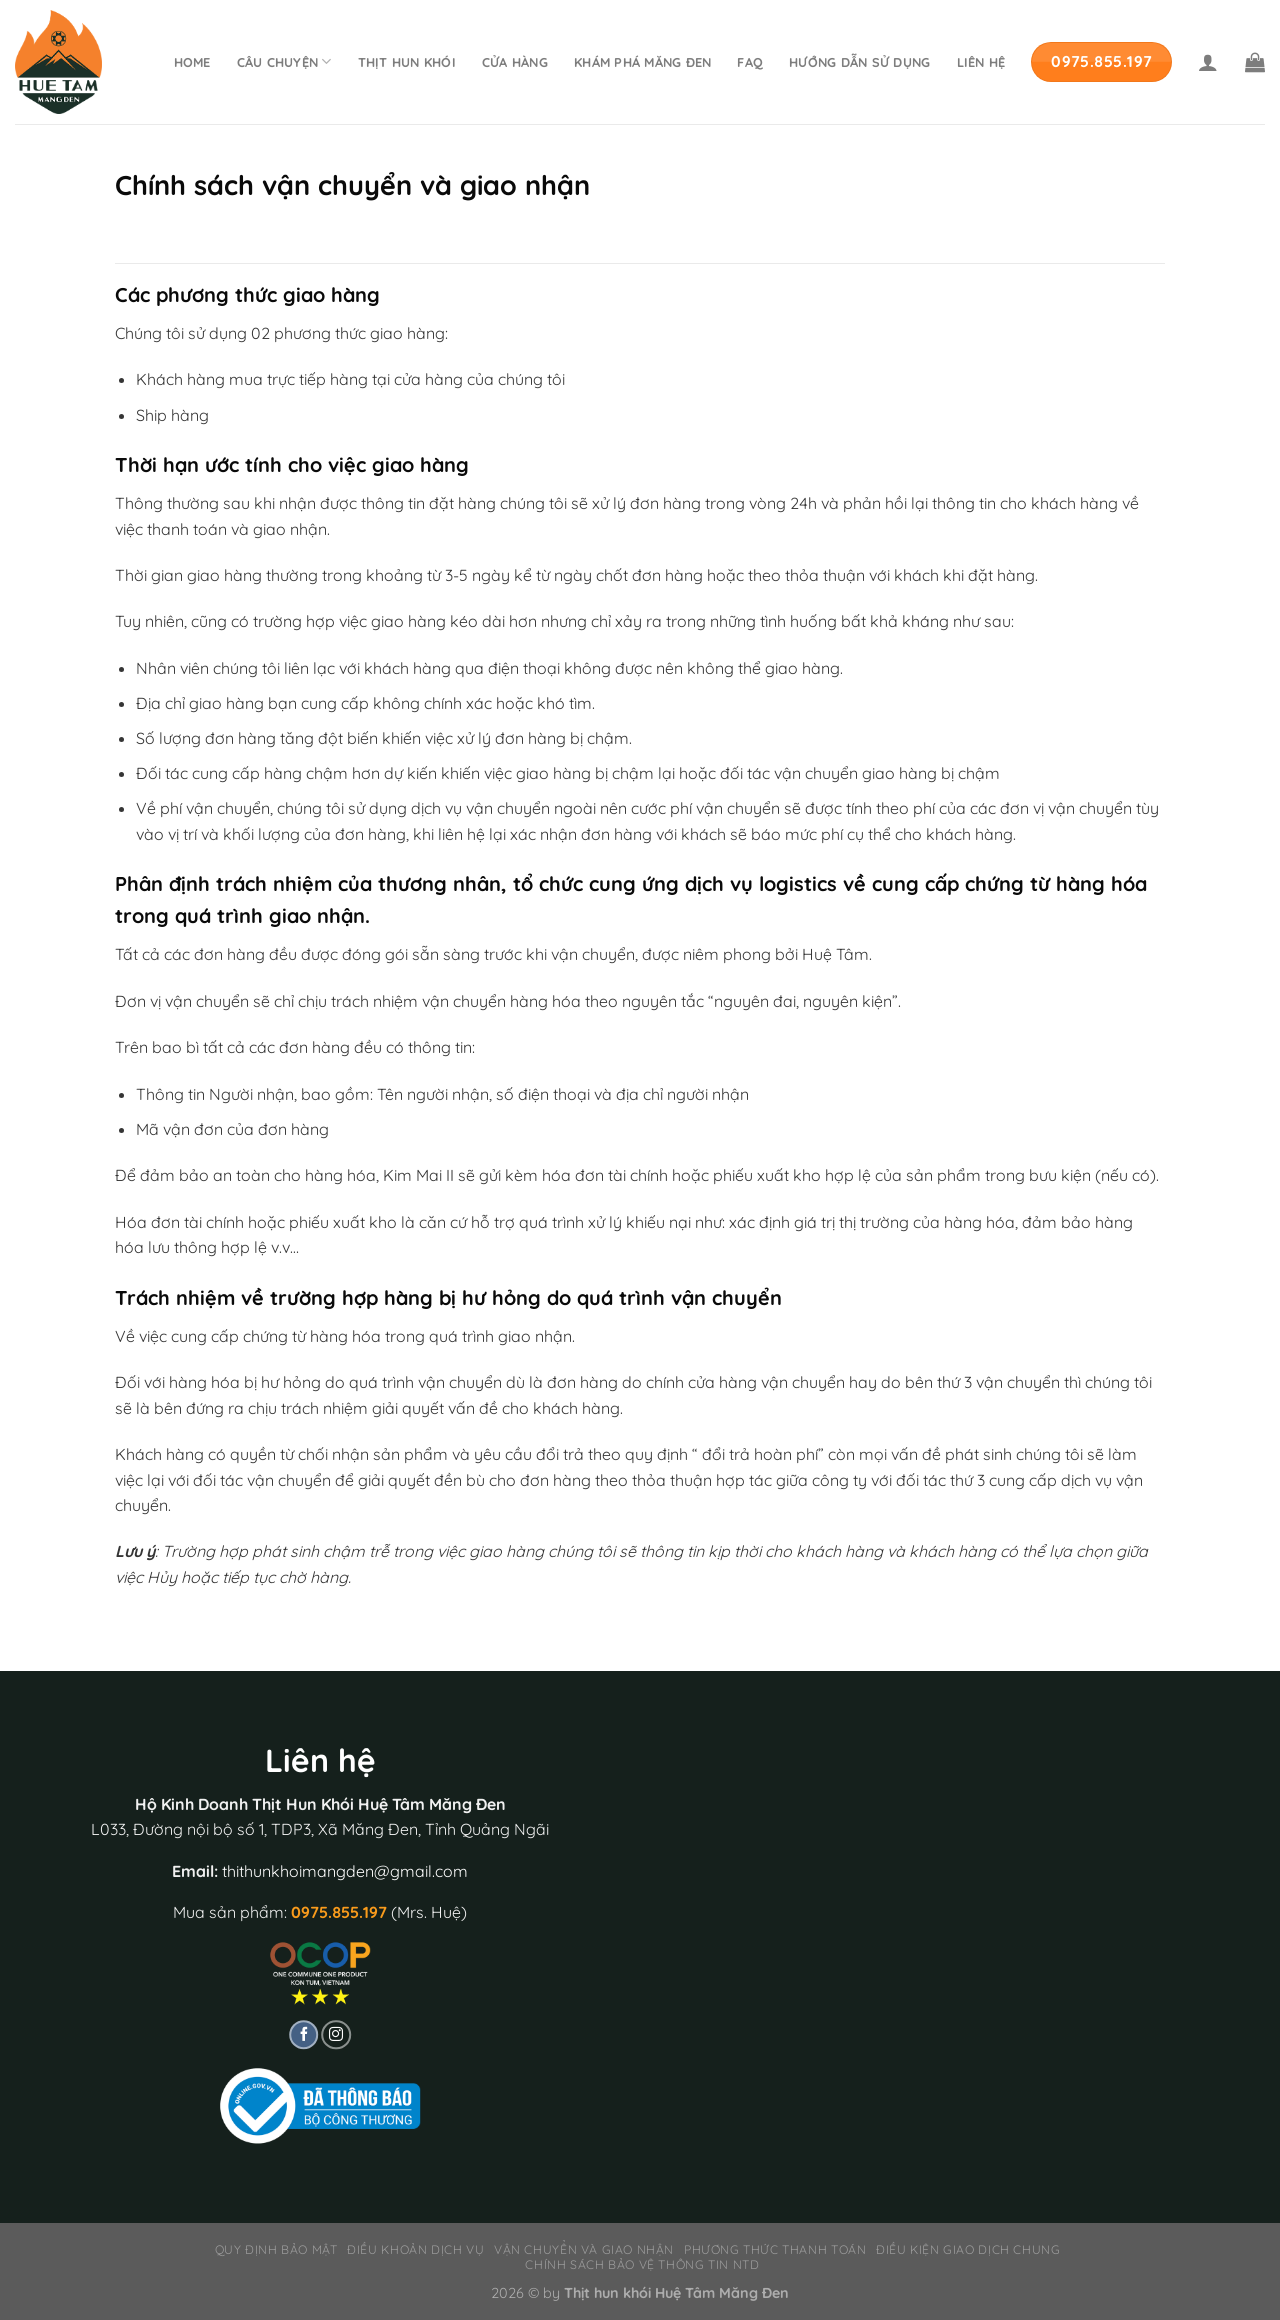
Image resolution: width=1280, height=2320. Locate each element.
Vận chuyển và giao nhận (584, 2249)
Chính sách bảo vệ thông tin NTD (642, 2264)
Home (192, 62)
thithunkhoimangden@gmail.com (345, 1871)
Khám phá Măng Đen (642, 62)
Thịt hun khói (407, 62)
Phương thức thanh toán (775, 2249)
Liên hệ (981, 62)
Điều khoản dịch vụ (415, 2249)
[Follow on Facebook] (303, 2035)
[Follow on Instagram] (335, 2035)
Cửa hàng (515, 62)
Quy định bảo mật (276, 2249)
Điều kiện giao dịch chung (968, 2249)
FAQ (750, 62)
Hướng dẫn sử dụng (859, 62)
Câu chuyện (284, 61)
